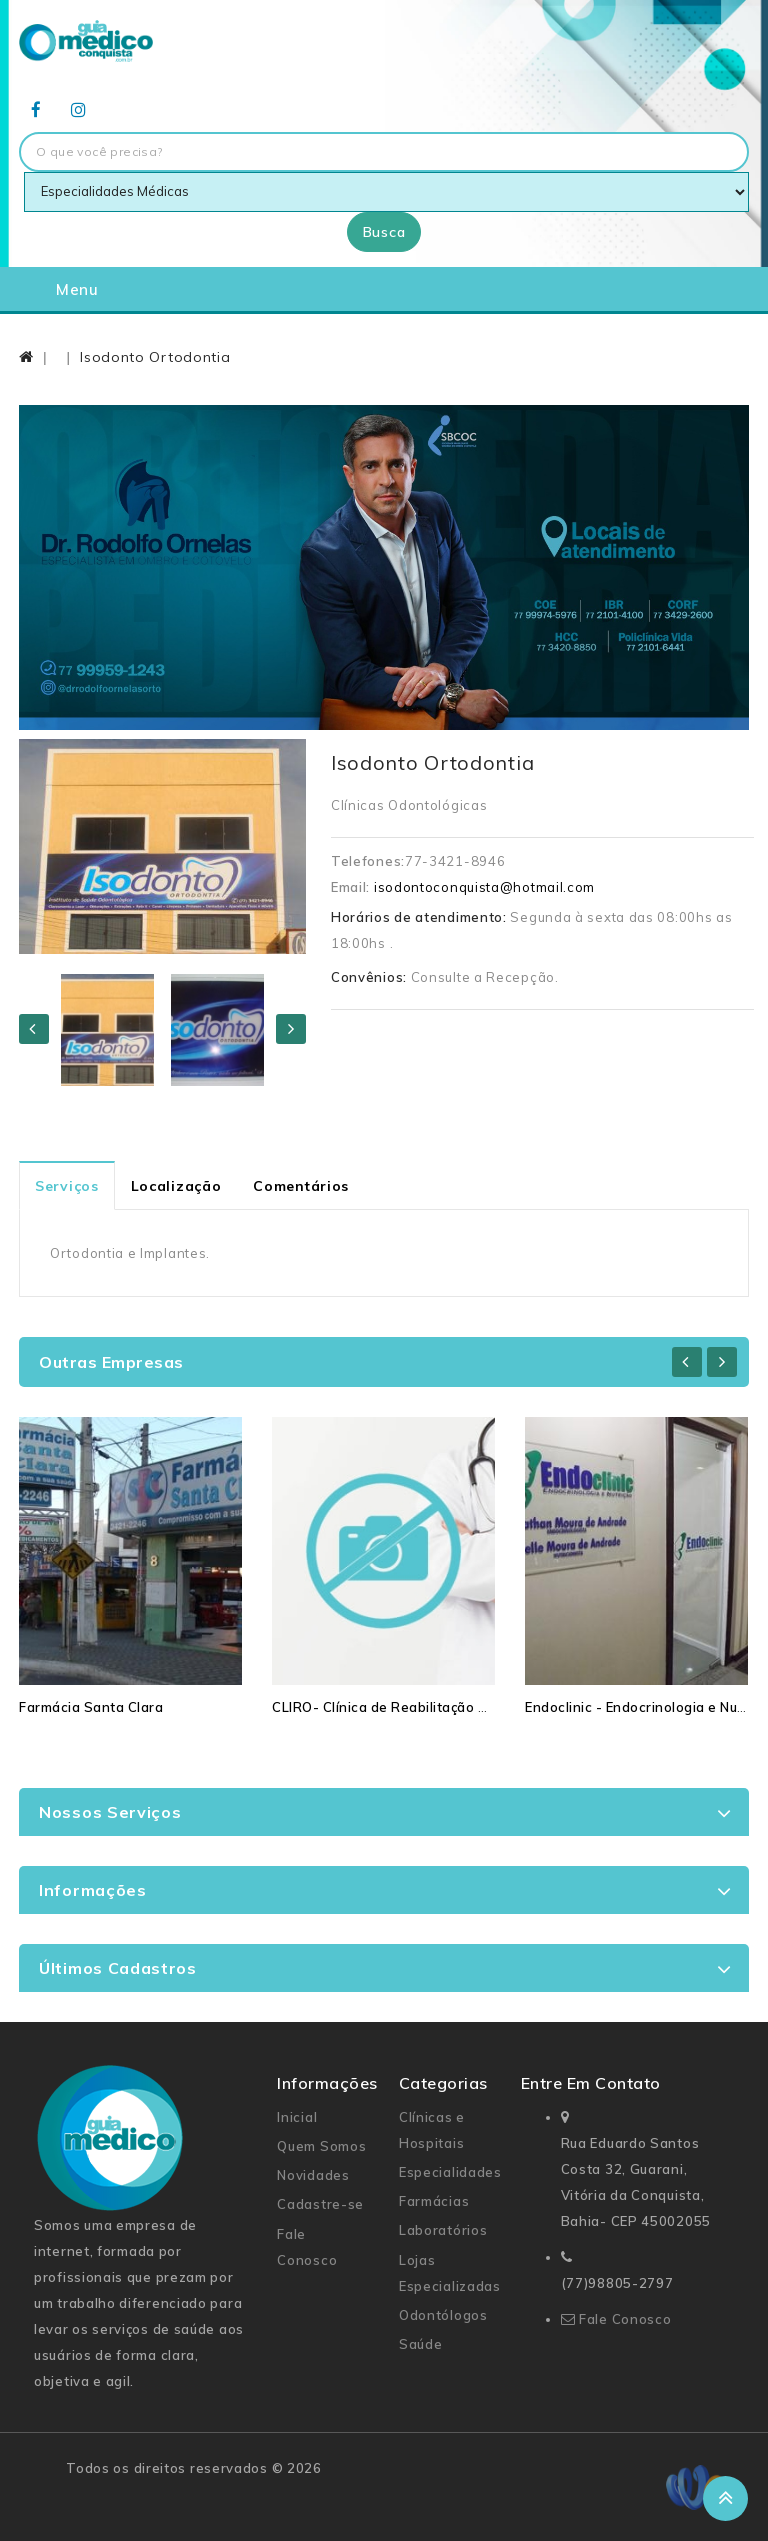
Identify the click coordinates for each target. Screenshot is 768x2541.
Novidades (313, 2175)
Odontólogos (443, 2315)
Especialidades (450, 2172)
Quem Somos (321, 2146)
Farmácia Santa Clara (91, 1707)
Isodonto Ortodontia (155, 357)
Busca (384, 232)
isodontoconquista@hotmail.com (484, 887)
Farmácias (434, 2201)
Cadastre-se (320, 2204)
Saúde (421, 2344)
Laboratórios (443, 2230)
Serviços (67, 1186)
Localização (176, 1186)
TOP (725, 2498)
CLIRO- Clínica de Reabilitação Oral (389, 1707)
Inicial (297, 2117)
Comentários (301, 1186)
